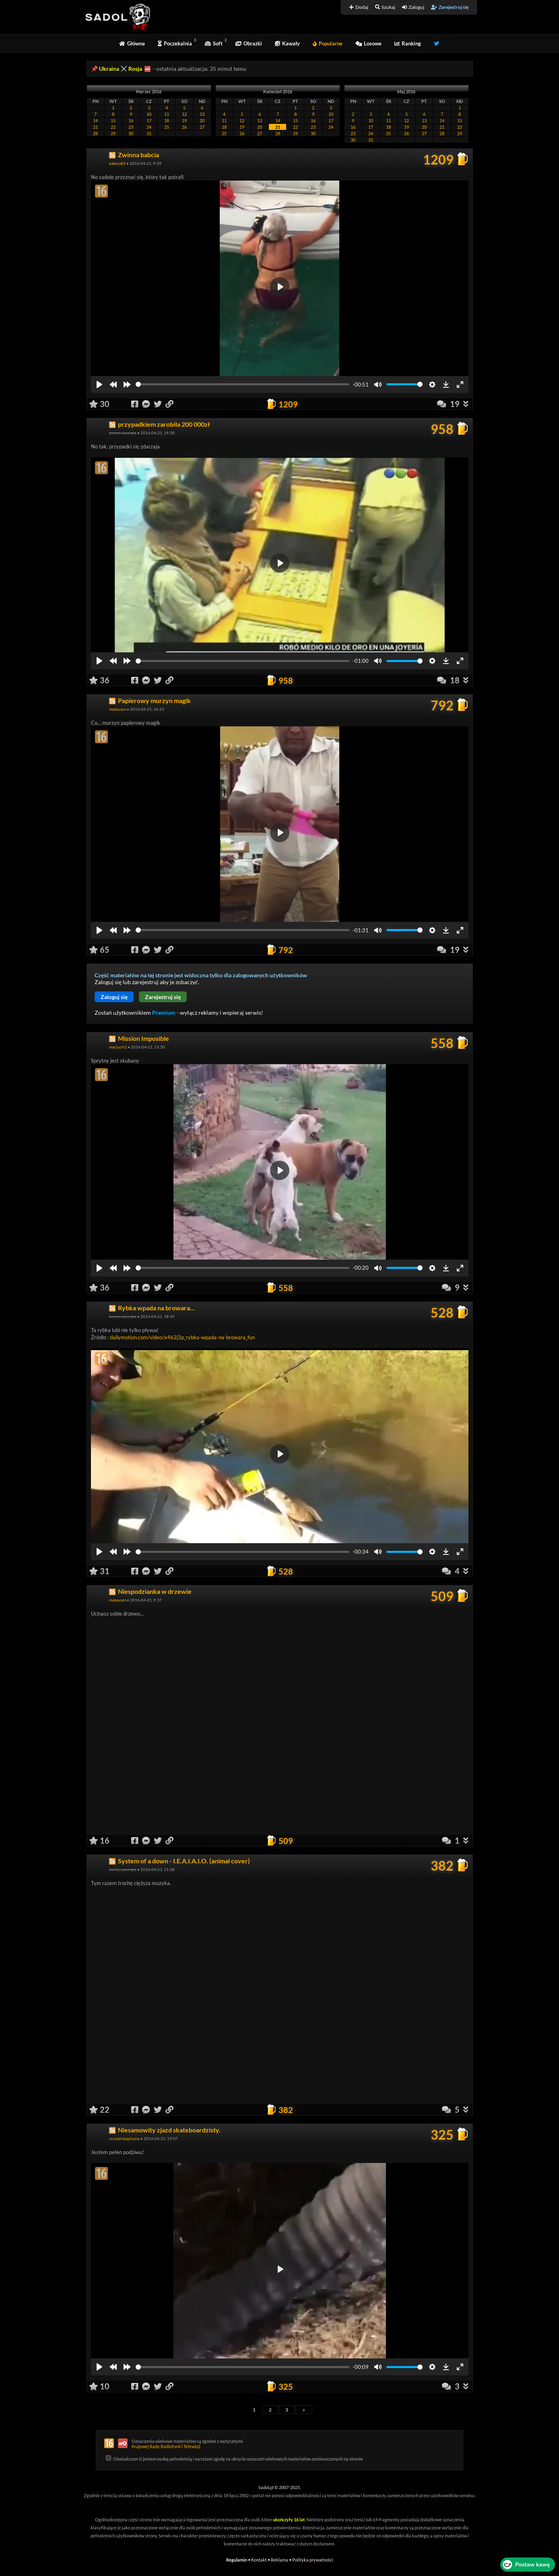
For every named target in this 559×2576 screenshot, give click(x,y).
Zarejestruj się (449, 7)
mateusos (117, 709)
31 (148, 133)
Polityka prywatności (312, 2559)
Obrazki (248, 43)
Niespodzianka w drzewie (155, 1591)
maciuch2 (118, 1046)
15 (113, 120)
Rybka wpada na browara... (156, 1308)
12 (184, 114)
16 (130, 120)
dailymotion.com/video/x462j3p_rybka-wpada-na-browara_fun (182, 1337)
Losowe (368, 43)
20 (202, 120)
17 (148, 120)
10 (148, 114)
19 (184, 120)
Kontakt (259, 2559)
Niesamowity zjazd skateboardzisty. (169, 2130)
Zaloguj (413, 7)
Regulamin (236, 2559)
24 (148, 127)
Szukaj (385, 7)
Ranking (407, 43)
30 (130, 133)
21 (95, 127)
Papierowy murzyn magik (154, 700)
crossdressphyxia (124, 2138)
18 (166, 120)
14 (95, 120)
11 (166, 114)
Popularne (327, 43)
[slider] (243, 384)
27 (202, 127)
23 (130, 127)
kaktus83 (117, 163)
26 (184, 127)
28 (95, 133)
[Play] (99, 384)
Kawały (287, 43)
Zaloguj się (114, 996)
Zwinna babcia (138, 154)
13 (202, 114)
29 (113, 133)
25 (166, 127)
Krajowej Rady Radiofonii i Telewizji (166, 2446)
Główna (132, 43)
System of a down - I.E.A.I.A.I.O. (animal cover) (184, 1861)
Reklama (279, 2559)
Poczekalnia (175, 43)
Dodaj (358, 7)
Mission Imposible (143, 1038)
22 (113, 127)
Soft (214, 43)
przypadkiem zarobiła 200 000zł (164, 424)
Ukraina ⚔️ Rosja (120, 68)
